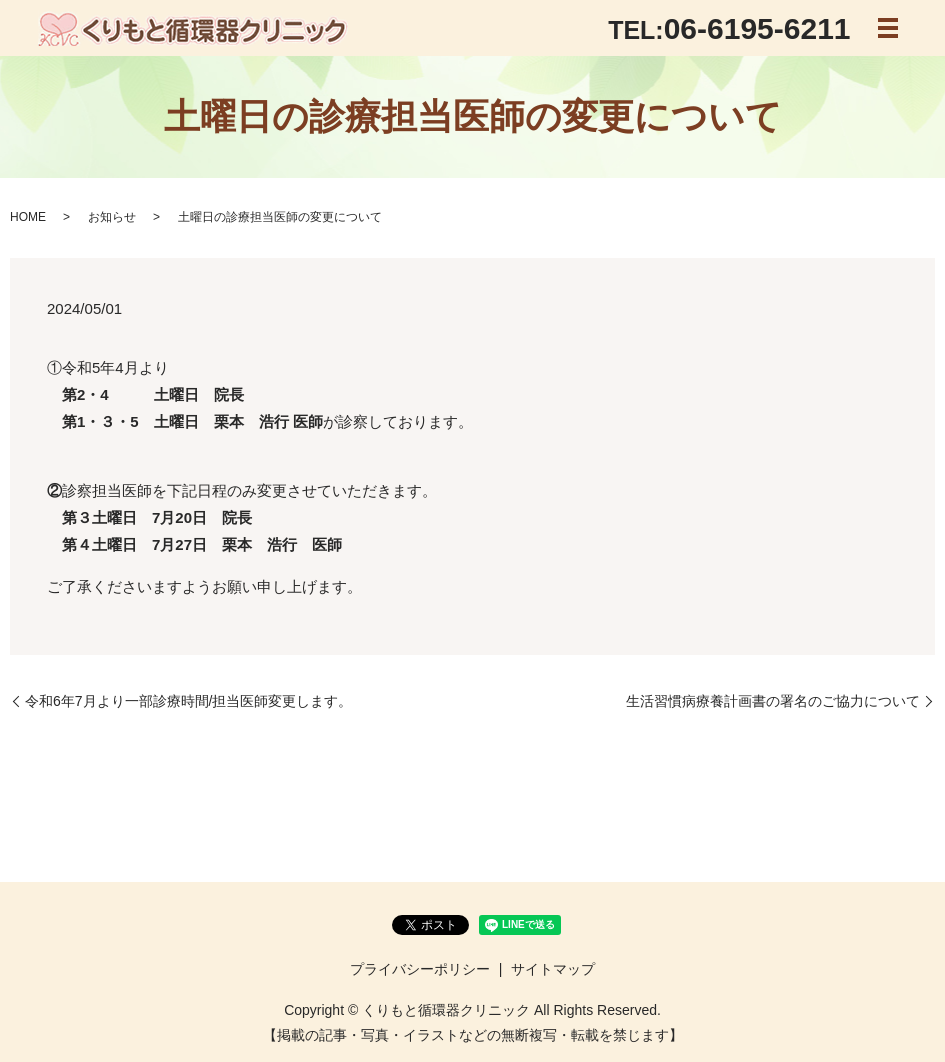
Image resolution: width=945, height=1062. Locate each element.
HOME (28, 217)
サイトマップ (553, 969)
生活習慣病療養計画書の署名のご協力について (773, 701)
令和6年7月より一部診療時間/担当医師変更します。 (188, 701)
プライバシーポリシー (420, 969)
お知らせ (112, 217)
